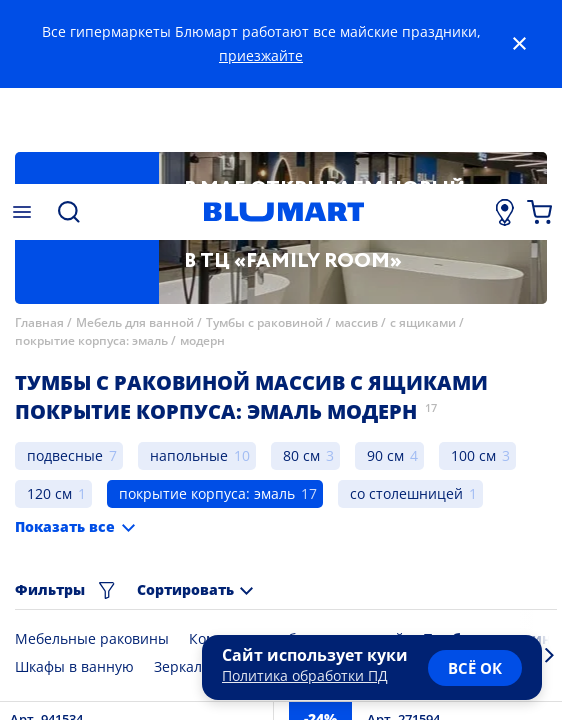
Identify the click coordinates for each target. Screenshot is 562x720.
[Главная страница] (284, 212)
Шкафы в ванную (74, 666)
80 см (301, 455)
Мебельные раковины (92, 638)
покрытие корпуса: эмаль (91, 340)
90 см (385, 455)
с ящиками (423, 322)
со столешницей (406, 493)
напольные (189, 455)
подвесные (65, 455)
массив (356, 322)
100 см (473, 455)
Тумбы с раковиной (264, 322)
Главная (39, 322)
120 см (49, 493)
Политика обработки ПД (305, 675)
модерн (202, 340)
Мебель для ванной (135, 322)
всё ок (475, 668)
